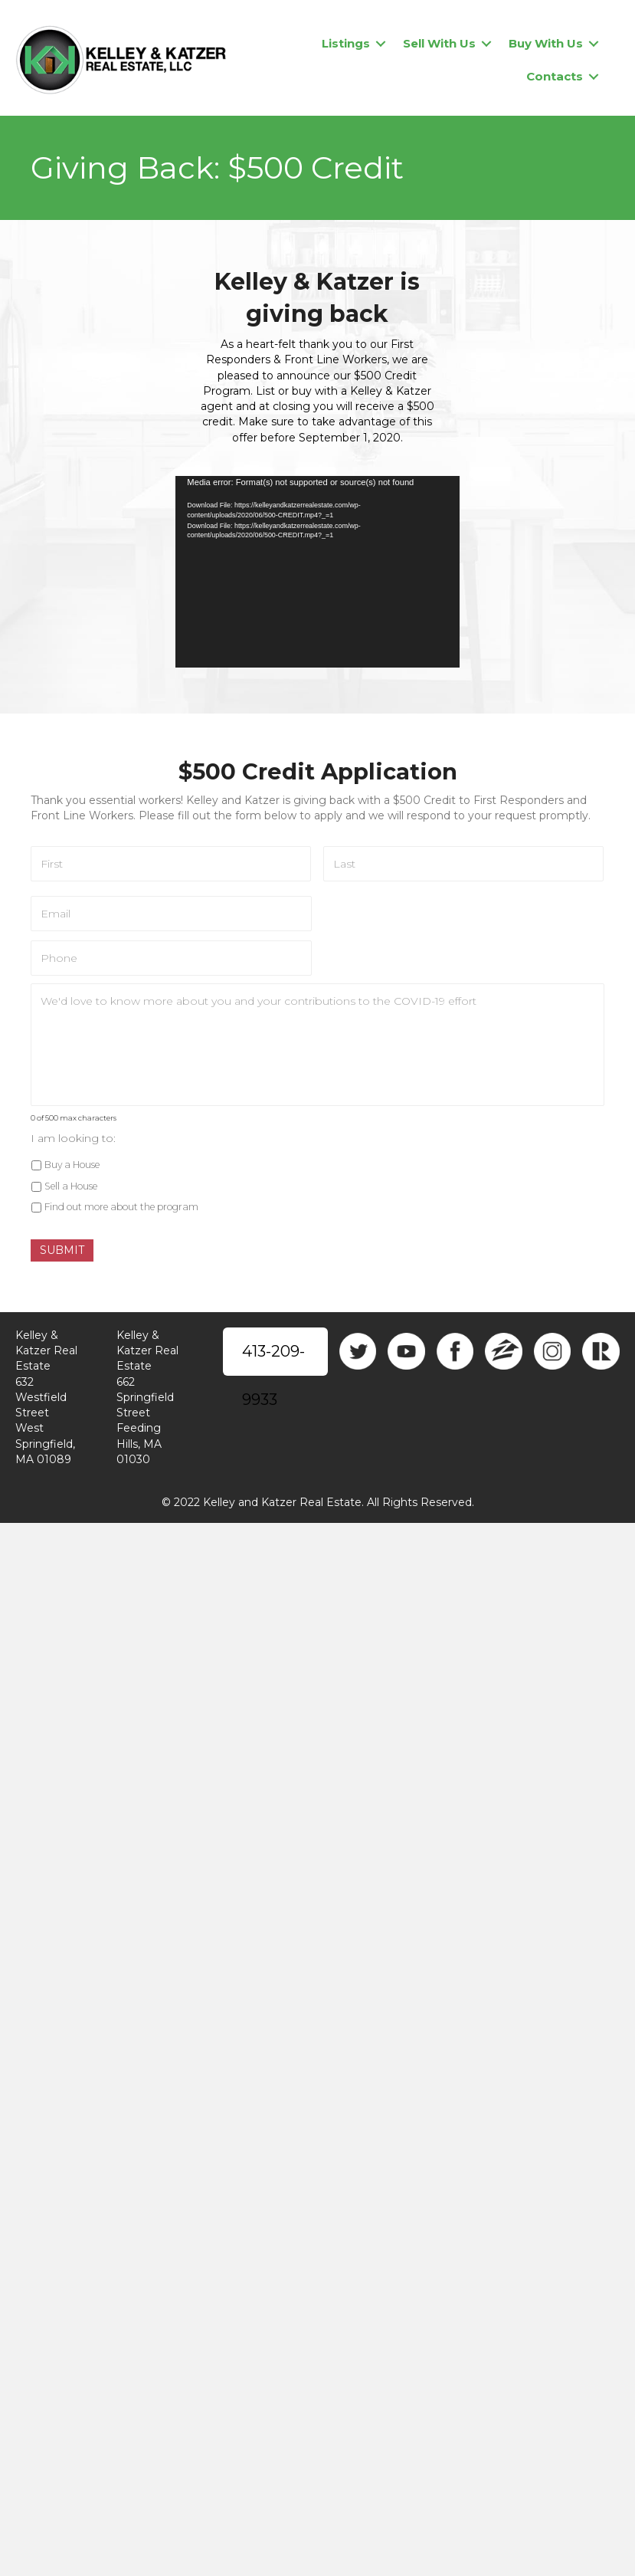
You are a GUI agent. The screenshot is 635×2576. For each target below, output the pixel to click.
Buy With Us (546, 43)
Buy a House (72, 1164)
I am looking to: (73, 1138)
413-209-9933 (273, 1359)
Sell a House (70, 1186)
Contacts (554, 76)
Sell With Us (439, 43)
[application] (317, 572)
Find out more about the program (121, 1207)
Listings (346, 43)
